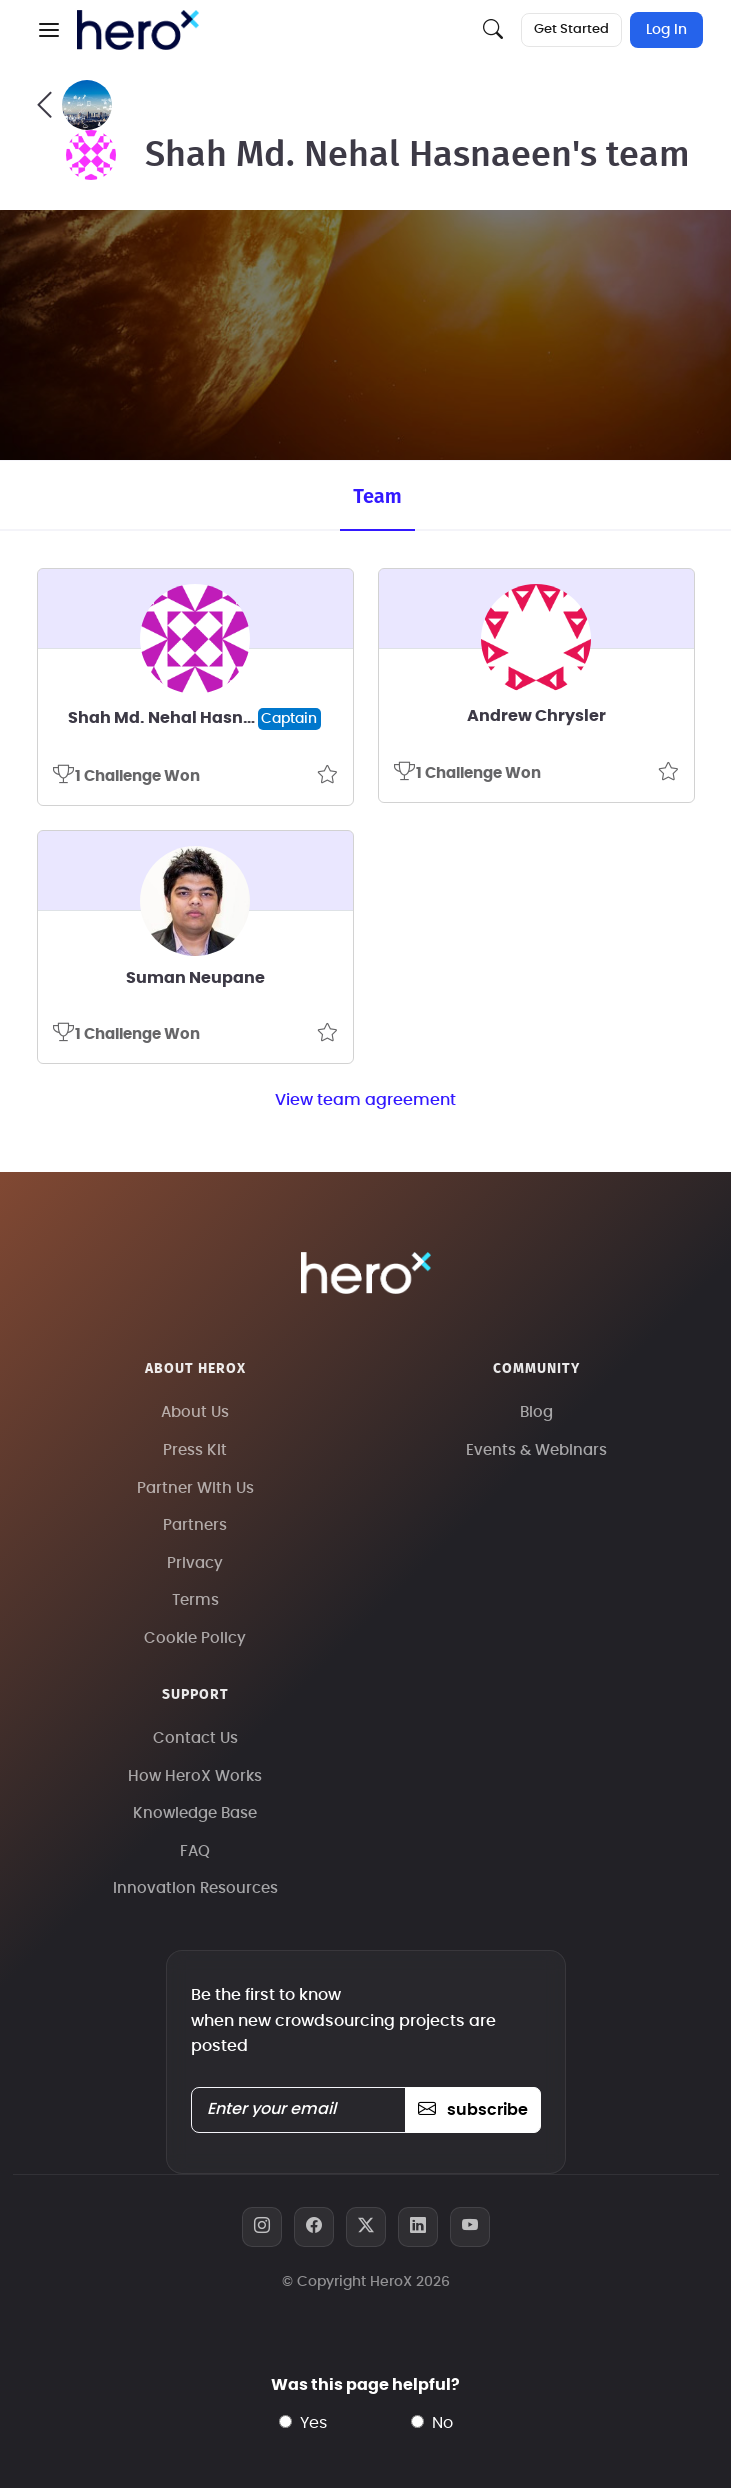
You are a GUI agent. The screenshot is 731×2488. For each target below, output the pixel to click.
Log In (666, 30)
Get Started (571, 29)
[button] (49, 30)
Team (377, 496)
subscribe (472, 2110)
